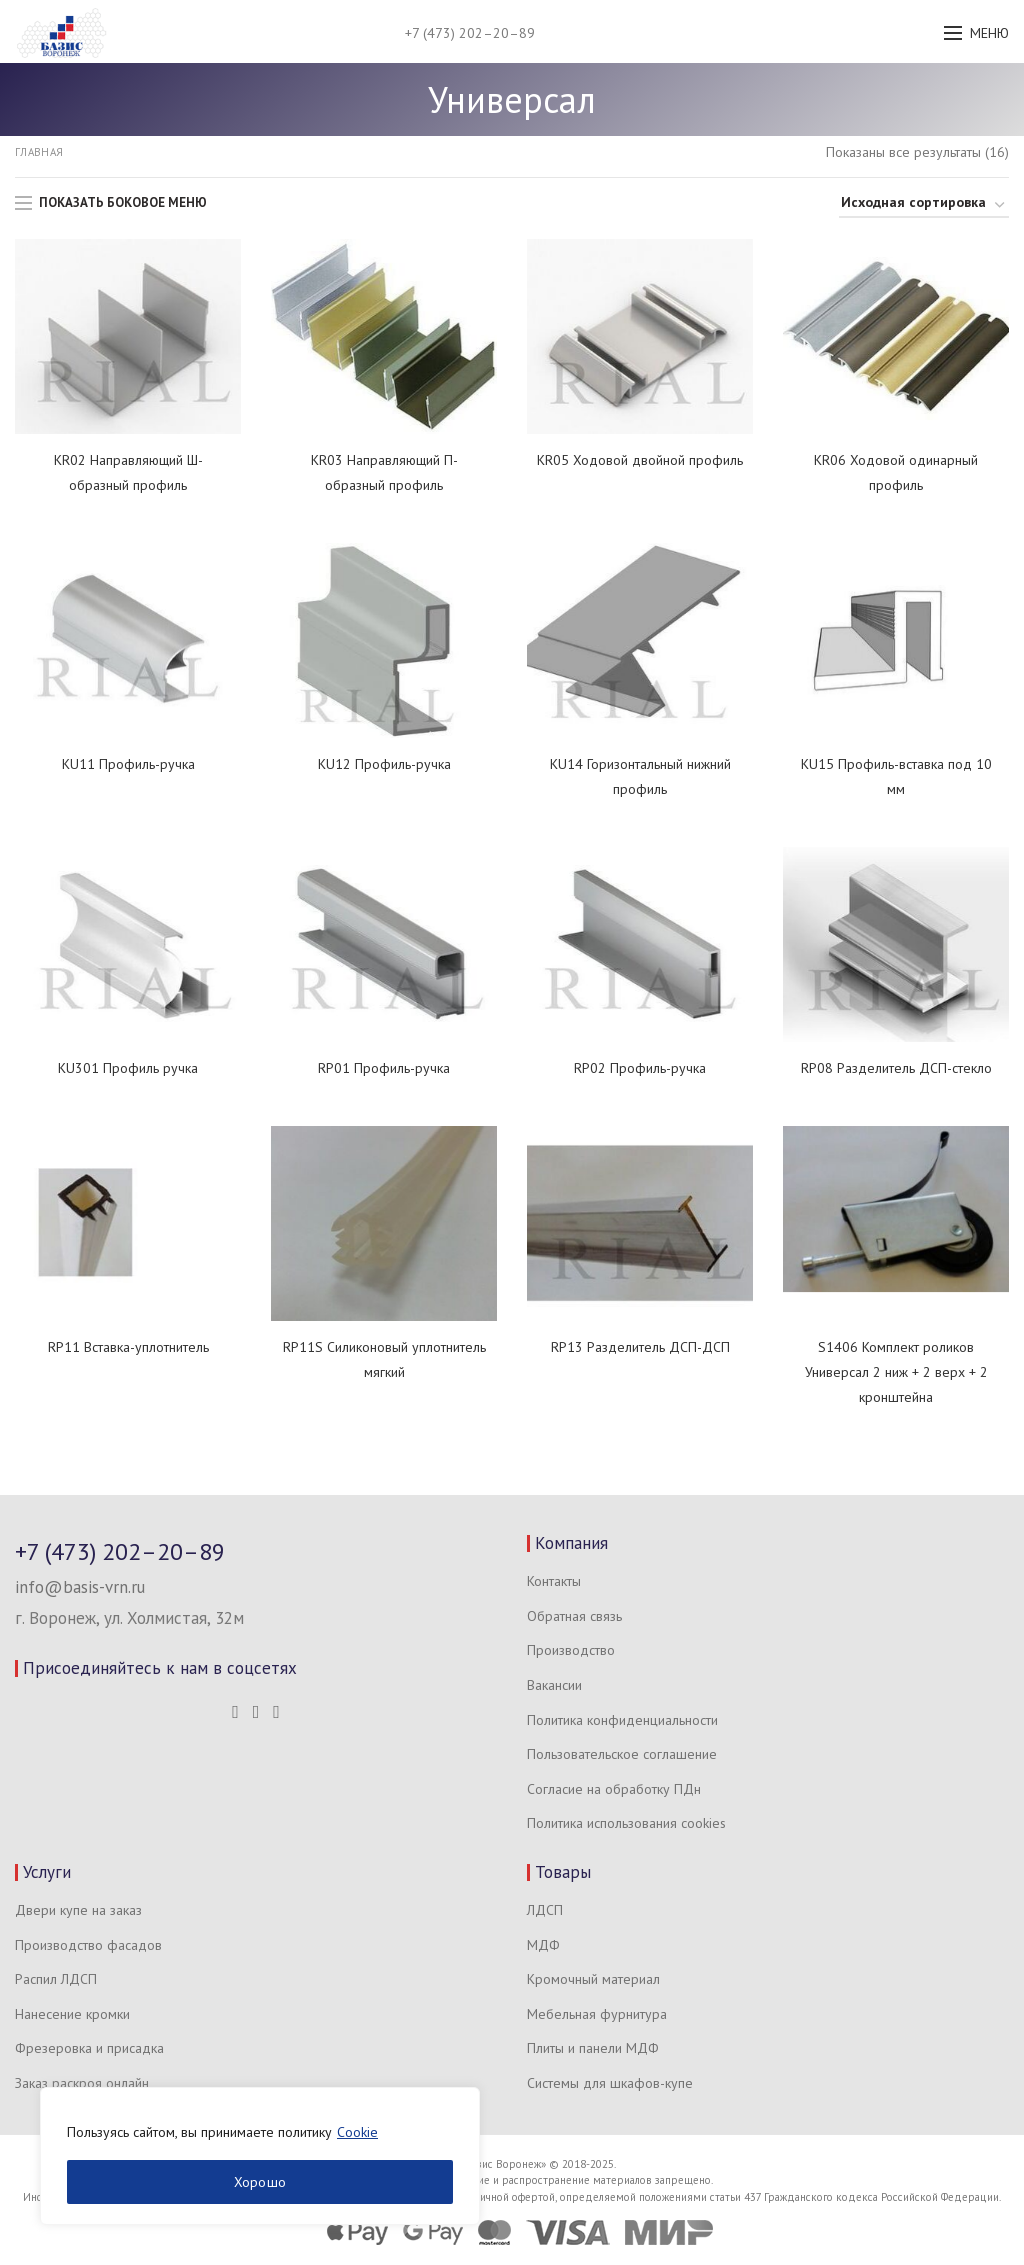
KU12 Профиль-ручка (384, 764)
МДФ (543, 1945)
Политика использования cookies (626, 1823)
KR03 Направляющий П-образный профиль (384, 472)
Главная (39, 152)
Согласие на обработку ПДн (614, 1789)
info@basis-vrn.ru (80, 1587)
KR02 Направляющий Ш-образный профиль (128, 472)
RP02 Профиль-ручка (640, 1068)
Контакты (554, 1581)
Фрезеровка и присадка (89, 2048)
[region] (260, 2156)
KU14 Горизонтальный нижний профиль (640, 776)
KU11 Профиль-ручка (128, 764)
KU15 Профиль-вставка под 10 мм (896, 776)
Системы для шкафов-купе (610, 2083)
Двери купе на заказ (78, 1910)
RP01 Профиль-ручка (384, 1068)
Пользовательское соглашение (622, 1754)
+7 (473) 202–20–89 (470, 33)
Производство (571, 1650)
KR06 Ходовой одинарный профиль (896, 472)
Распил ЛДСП (56, 1979)
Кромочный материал (593, 1979)
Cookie (357, 2132)
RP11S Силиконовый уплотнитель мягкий (384, 1359)
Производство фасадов (88, 1945)
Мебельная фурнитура (597, 2014)
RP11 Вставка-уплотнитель (128, 1347)
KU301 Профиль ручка (128, 1068)
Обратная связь (574, 1616)
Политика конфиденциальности (622, 1720)
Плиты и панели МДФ (593, 2048)
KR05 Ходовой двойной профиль (640, 460)
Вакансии (554, 1685)
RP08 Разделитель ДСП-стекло (896, 1068)
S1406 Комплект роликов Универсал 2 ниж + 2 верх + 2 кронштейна (896, 1372)
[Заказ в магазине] (924, 205)
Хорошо (260, 2182)
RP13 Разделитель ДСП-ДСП (640, 1347)
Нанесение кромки (72, 2014)
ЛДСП (545, 1910)
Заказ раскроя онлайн (82, 2083)
